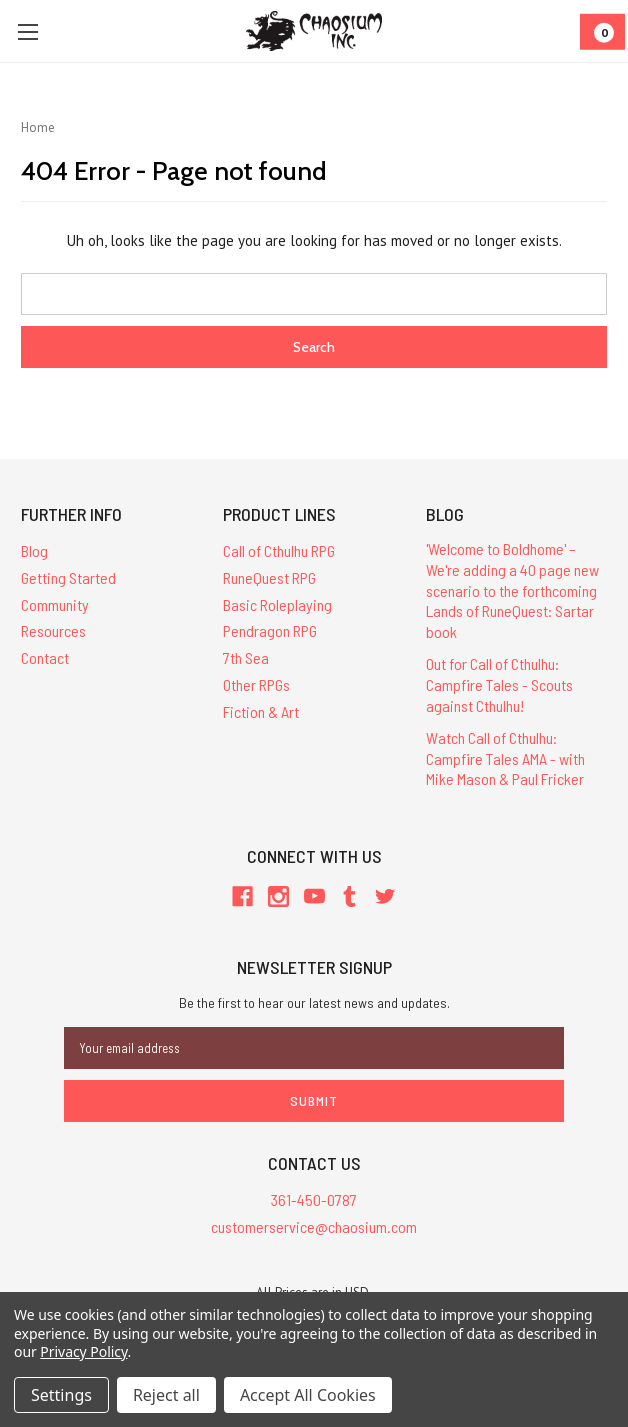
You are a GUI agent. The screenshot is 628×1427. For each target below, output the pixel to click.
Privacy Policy (83, 1351)
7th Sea (246, 657)
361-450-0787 (314, 1199)
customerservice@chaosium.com (314, 1226)
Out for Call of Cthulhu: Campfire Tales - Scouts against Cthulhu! (499, 684)
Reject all (166, 1395)
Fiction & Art (261, 711)
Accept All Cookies (308, 1395)
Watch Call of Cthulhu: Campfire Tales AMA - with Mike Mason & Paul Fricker (505, 758)
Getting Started (68, 577)
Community (55, 604)
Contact (45, 657)
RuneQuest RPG (269, 577)
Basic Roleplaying (277, 604)
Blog (34, 550)
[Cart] (602, 31)
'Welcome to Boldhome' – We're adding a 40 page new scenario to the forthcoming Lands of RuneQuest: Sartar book (512, 590)
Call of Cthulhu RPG (279, 550)
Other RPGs (256, 684)
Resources (53, 630)
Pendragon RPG (270, 630)
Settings (61, 1395)
